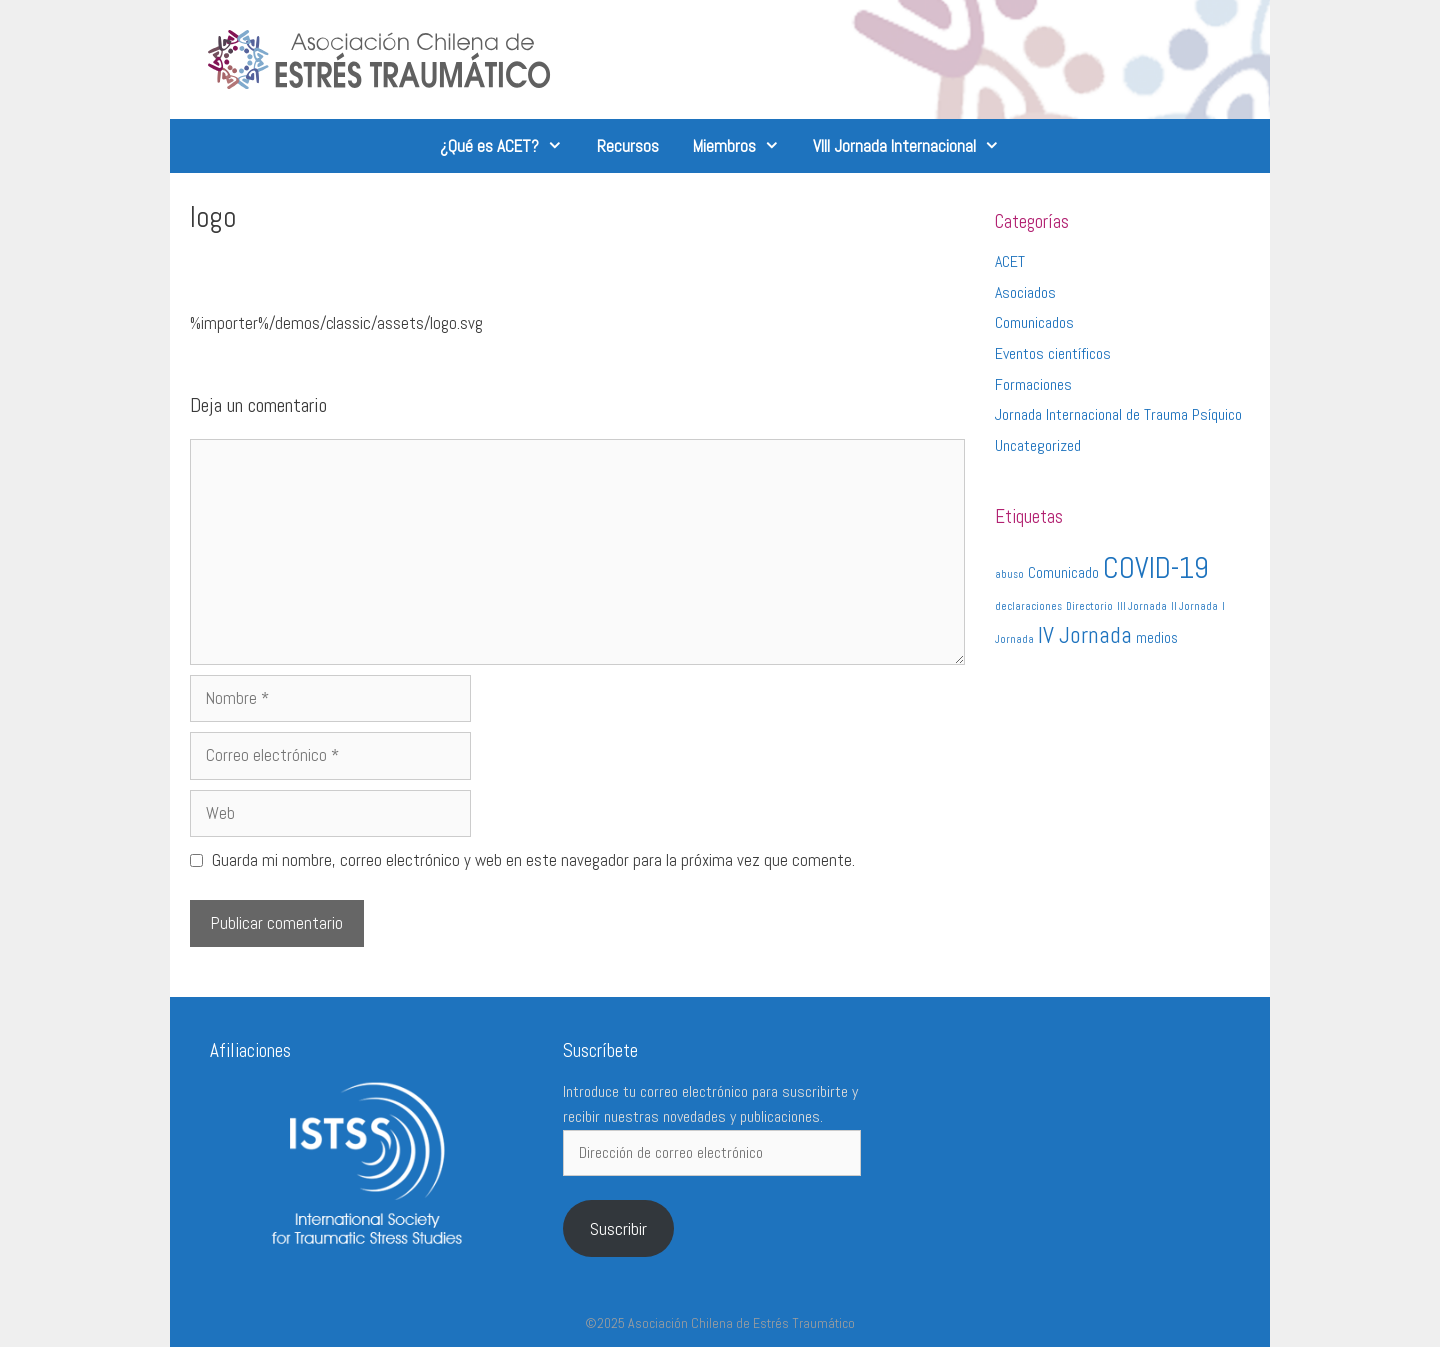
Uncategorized (1038, 445)
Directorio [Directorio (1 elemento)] (1089, 606)
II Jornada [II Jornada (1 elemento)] (1194, 606)
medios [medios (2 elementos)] (1157, 638)
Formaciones (1033, 384)
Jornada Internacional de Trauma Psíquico (1118, 414)
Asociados (1025, 292)
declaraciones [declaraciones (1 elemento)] (1028, 606)
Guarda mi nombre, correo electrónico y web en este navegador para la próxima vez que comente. (533, 860)
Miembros (745, 146)
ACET (1010, 261)
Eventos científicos (1053, 353)
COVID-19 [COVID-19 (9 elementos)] (1156, 568)
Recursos (628, 146)
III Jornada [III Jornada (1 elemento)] (1142, 606)
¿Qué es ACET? (510, 146)
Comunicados (1034, 322)
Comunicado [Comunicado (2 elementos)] (1063, 573)
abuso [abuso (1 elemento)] (1009, 574)
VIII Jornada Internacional (915, 146)
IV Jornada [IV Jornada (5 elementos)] (1085, 635)
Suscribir (618, 1228)
